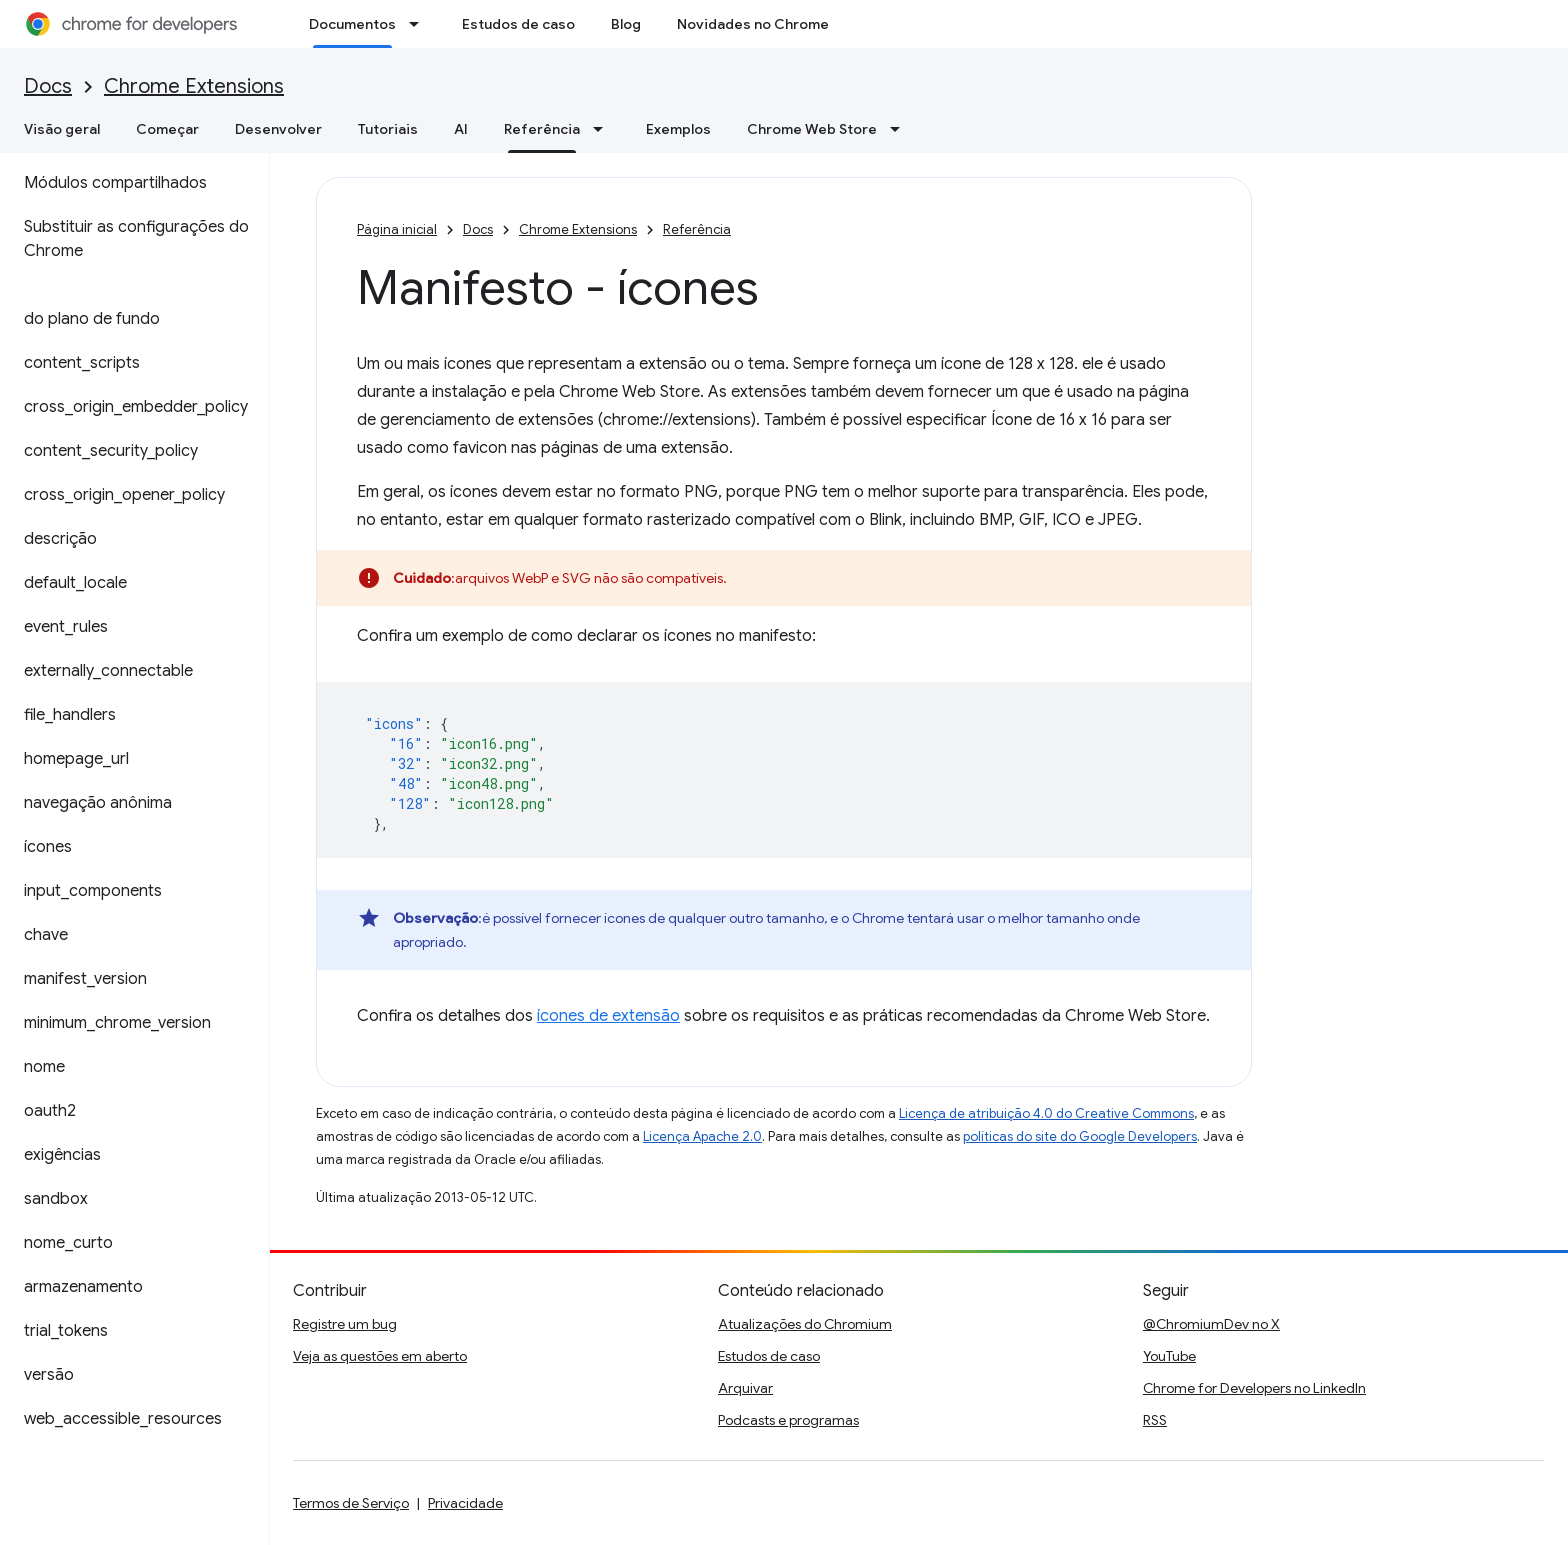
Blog (626, 24)
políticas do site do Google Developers (1080, 1136)
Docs (48, 86)
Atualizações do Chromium (805, 1324)
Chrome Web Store (812, 129)
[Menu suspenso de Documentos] (420, 24)
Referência (697, 229)
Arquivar (745, 1388)
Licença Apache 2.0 (702, 1136)
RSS (1155, 1420)
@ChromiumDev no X (1211, 1324)
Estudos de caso (518, 24)
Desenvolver (278, 129)
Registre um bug (345, 1324)
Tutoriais (388, 129)
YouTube (1169, 1356)
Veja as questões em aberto (380, 1356)
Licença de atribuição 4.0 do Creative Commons (1046, 1113)
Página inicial (397, 229)
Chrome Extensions (194, 86)
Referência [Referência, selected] (542, 129)
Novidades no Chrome (753, 24)
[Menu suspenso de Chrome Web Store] (901, 129)
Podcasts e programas (788, 1420)
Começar (167, 129)
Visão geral (62, 129)
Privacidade (465, 1503)
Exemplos (678, 129)
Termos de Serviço (351, 1503)
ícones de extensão (608, 1016)
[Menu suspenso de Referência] (604, 129)
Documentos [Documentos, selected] (352, 24)
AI (461, 129)
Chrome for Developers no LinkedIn (1254, 1388)
